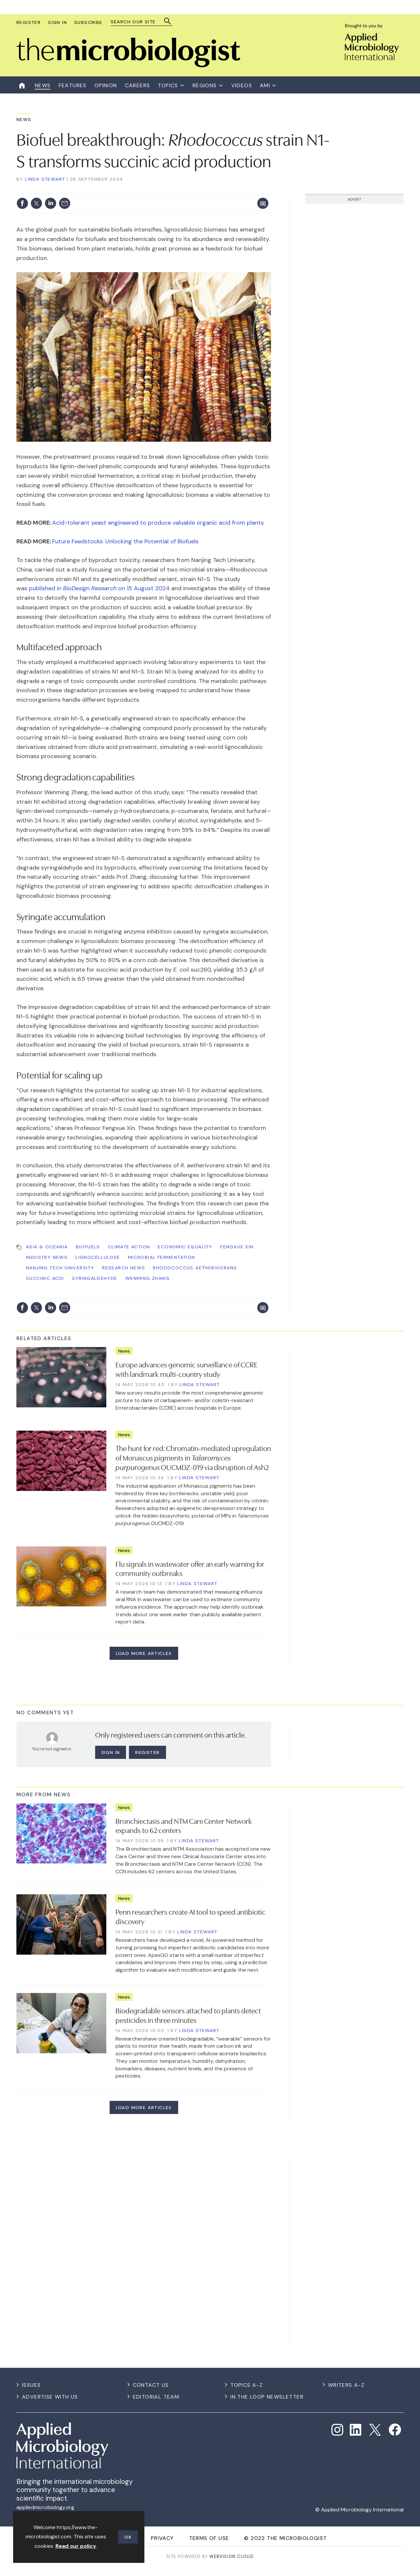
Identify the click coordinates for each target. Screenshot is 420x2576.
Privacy (162, 2538)
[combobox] (138, 22)
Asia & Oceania (47, 1247)
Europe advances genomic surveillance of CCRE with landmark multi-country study (187, 1369)
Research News (123, 1268)
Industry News (47, 1257)
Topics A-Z (246, 2385)
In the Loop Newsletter (267, 2396)
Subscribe (88, 22)
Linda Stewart (45, 179)
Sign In (57, 22)
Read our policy (75, 2546)
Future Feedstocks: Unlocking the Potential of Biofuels (125, 541)
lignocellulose (97, 1257)
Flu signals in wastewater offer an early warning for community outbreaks (190, 1568)
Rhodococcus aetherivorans (195, 1268)
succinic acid (45, 1278)
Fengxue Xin (236, 1247)
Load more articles (144, 1653)
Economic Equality (185, 1247)
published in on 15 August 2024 (99, 588)
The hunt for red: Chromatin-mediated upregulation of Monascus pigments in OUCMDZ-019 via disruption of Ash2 (193, 1457)
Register (28, 22)
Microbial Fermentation (161, 1257)
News (24, 119)
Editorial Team (156, 2396)
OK (128, 2537)
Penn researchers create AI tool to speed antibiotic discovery (190, 1916)
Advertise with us (50, 2396)
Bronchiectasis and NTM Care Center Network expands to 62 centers (184, 1825)
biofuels (88, 1247)
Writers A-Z (346, 2385)
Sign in (110, 1752)
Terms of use (209, 2538)
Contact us (151, 2385)
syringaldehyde (94, 1278)
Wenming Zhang (147, 1278)
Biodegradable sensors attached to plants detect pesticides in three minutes (188, 2015)
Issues (31, 2385)
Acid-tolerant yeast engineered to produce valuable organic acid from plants (158, 523)
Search (168, 21)
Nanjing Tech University (60, 1268)
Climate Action (129, 1247)
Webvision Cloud (231, 2556)
